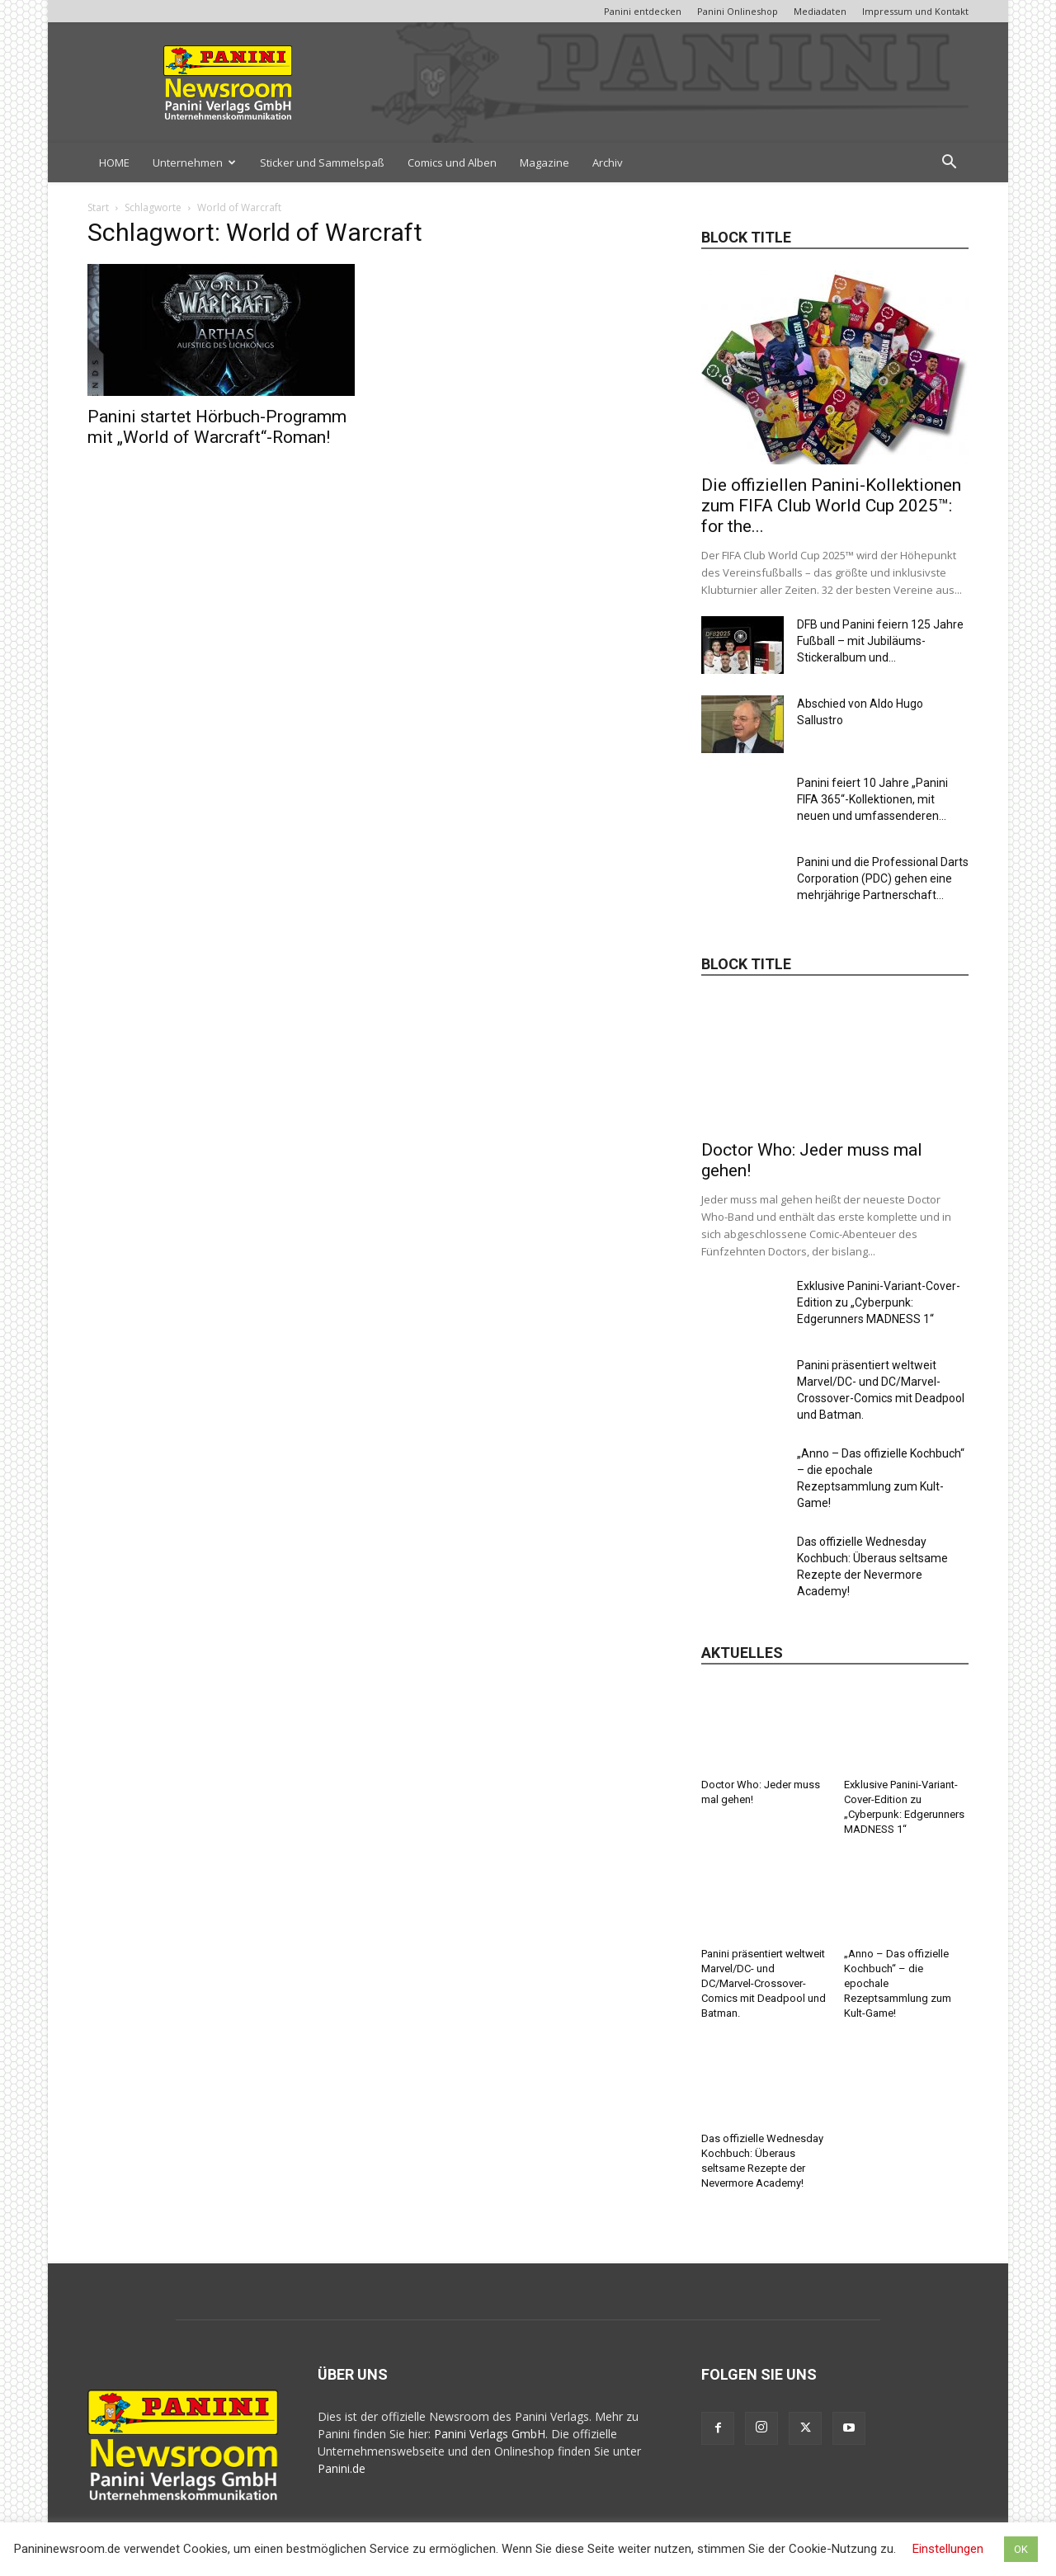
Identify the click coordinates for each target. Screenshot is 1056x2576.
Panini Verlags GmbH (489, 2434)
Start (98, 207)
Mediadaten (820, 11)
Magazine (544, 162)
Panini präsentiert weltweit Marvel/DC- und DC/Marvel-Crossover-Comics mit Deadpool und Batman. (763, 1983)
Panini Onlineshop (737, 11)
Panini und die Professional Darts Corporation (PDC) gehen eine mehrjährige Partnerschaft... (883, 878)
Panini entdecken (642, 11)
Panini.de (341, 2468)
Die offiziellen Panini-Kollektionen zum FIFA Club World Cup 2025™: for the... (831, 505)
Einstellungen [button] (947, 2548)
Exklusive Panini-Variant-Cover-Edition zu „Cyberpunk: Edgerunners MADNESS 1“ (878, 1302)
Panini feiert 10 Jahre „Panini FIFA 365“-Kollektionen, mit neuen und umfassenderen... (872, 799)
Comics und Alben (452, 162)
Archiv (607, 162)
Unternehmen (194, 162)
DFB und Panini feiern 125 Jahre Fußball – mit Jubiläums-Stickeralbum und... (880, 641)
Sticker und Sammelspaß (322, 162)
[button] (949, 164)
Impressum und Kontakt (915, 11)
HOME (114, 162)
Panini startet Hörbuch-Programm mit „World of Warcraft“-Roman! (216, 427)
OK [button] (1021, 2549)
